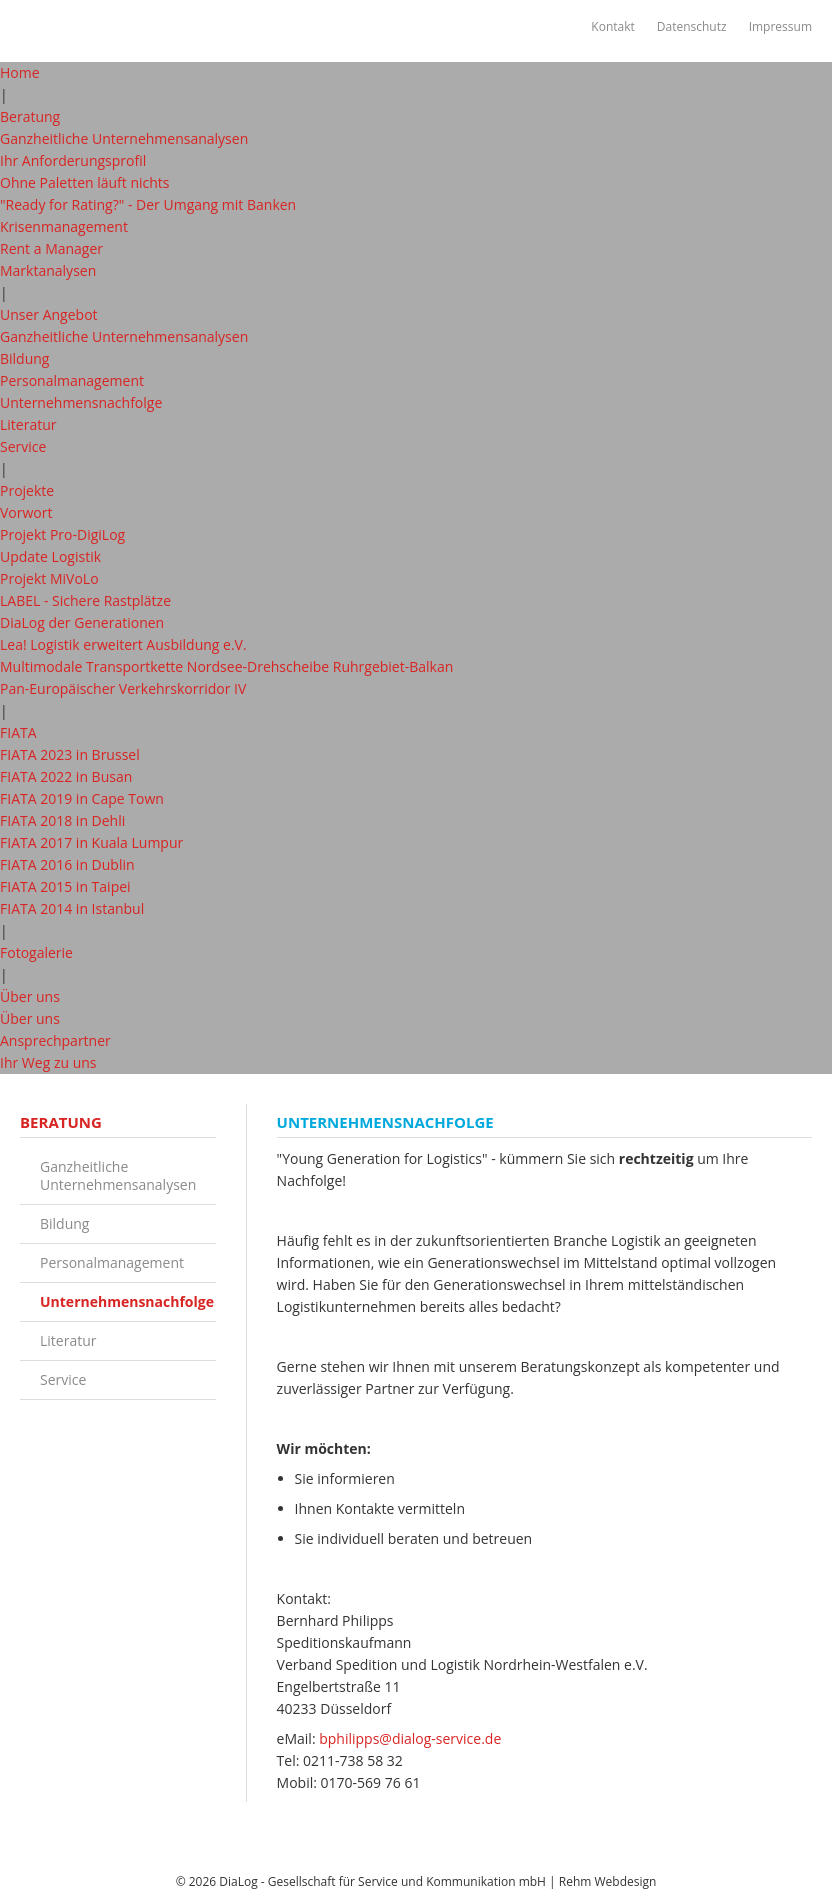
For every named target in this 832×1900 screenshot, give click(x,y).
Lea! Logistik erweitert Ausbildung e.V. (123, 644)
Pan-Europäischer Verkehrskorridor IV (123, 688)
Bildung (24, 358)
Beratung (30, 116)
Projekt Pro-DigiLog (62, 534)
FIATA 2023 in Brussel (70, 754)
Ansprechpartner (55, 1040)
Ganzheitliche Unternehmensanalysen (124, 138)
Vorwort (26, 512)
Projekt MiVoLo (49, 578)
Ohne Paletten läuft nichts (85, 182)
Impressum (779, 26)
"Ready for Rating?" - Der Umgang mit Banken (148, 204)
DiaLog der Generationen (82, 622)
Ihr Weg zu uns (48, 1062)
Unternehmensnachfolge (81, 402)
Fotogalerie (36, 952)
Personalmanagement (72, 380)
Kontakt (611, 26)
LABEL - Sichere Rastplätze (85, 600)
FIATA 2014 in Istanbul (72, 908)
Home (20, 72)
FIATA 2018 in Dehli (62, 820)
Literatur (28, 424)
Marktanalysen (48, 270)
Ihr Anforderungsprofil (73, 160)
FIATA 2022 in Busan (66, 776)
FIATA (18, 732)
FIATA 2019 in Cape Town (82, 798)
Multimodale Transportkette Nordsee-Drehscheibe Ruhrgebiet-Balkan (226, 666)
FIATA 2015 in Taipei (65, 886)
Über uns (30, 996)
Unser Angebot (49, 314)
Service (23, 446)
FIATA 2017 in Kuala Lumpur (91, 842)
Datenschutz (691, 26)
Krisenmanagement (64, 226)
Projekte (27, 490)
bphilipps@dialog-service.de (410, 1738)
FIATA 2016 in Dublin (67, 864)
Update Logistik (50, 556)
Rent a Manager (51, 248)
